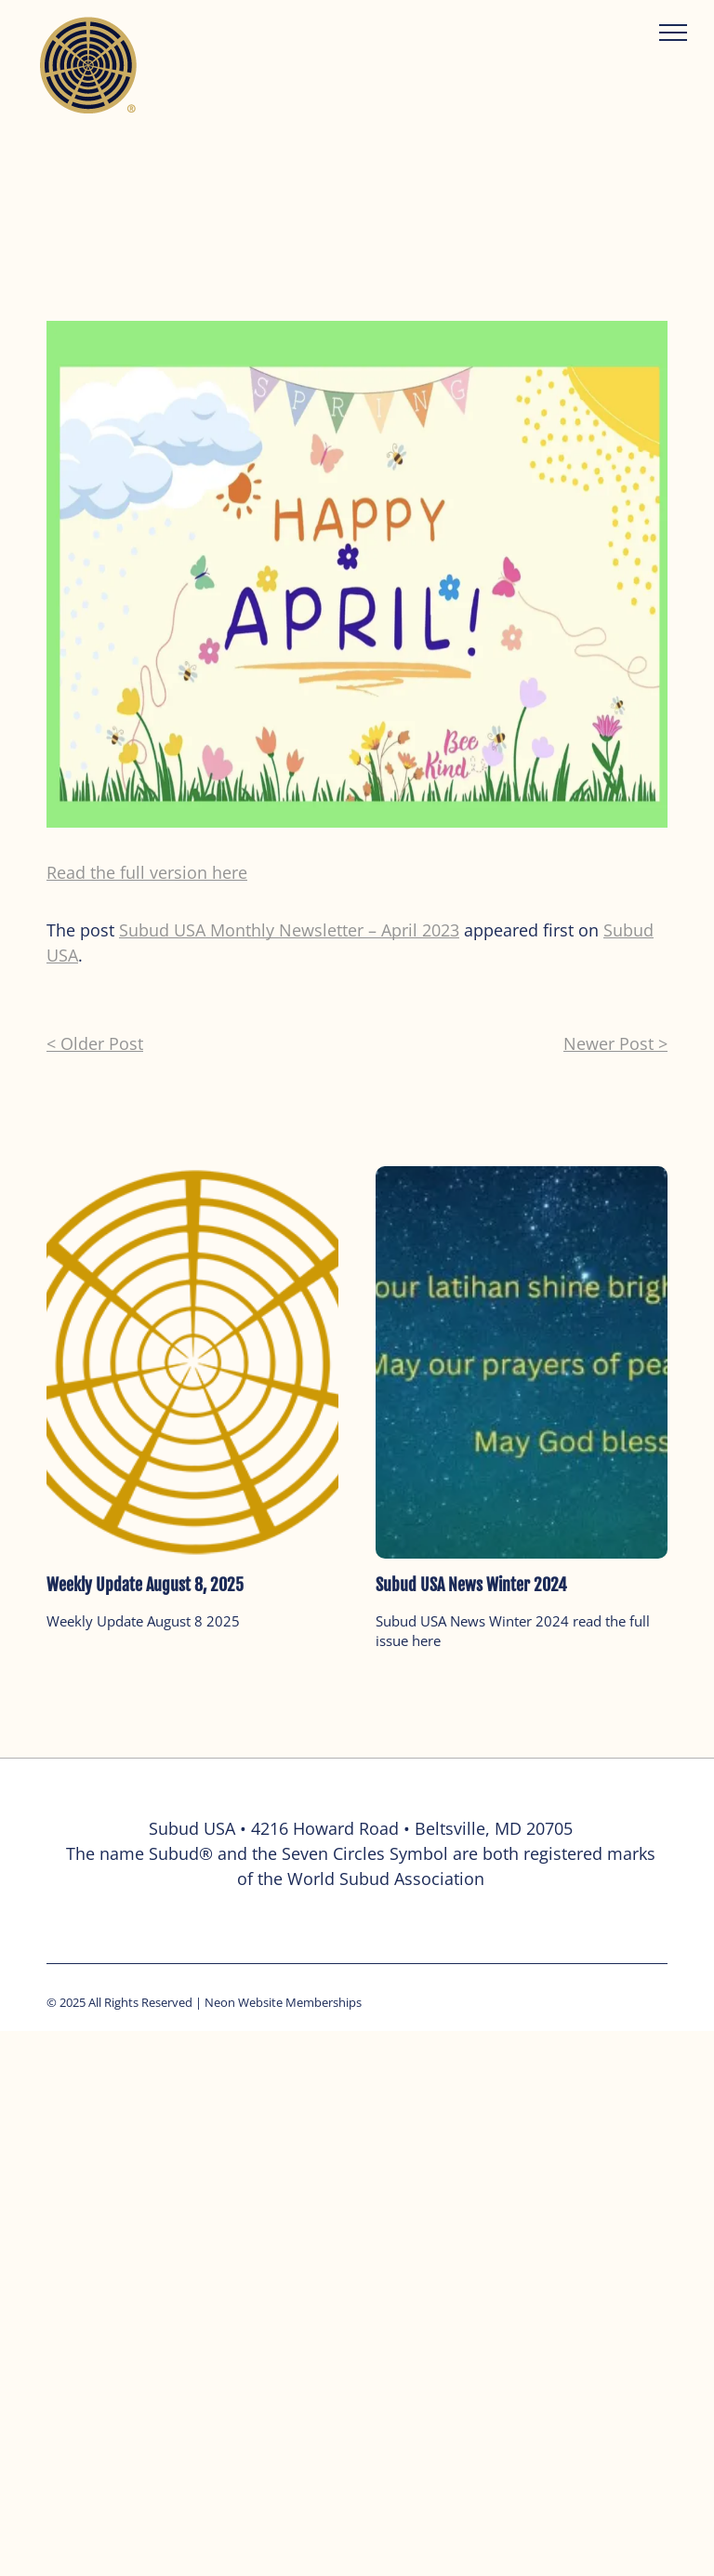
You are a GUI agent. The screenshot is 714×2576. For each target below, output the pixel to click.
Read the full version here (146, 872)
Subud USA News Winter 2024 (471, 1584)
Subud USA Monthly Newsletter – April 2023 (289, 930)
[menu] (673, 32)
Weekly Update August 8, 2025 (145, 1584)
